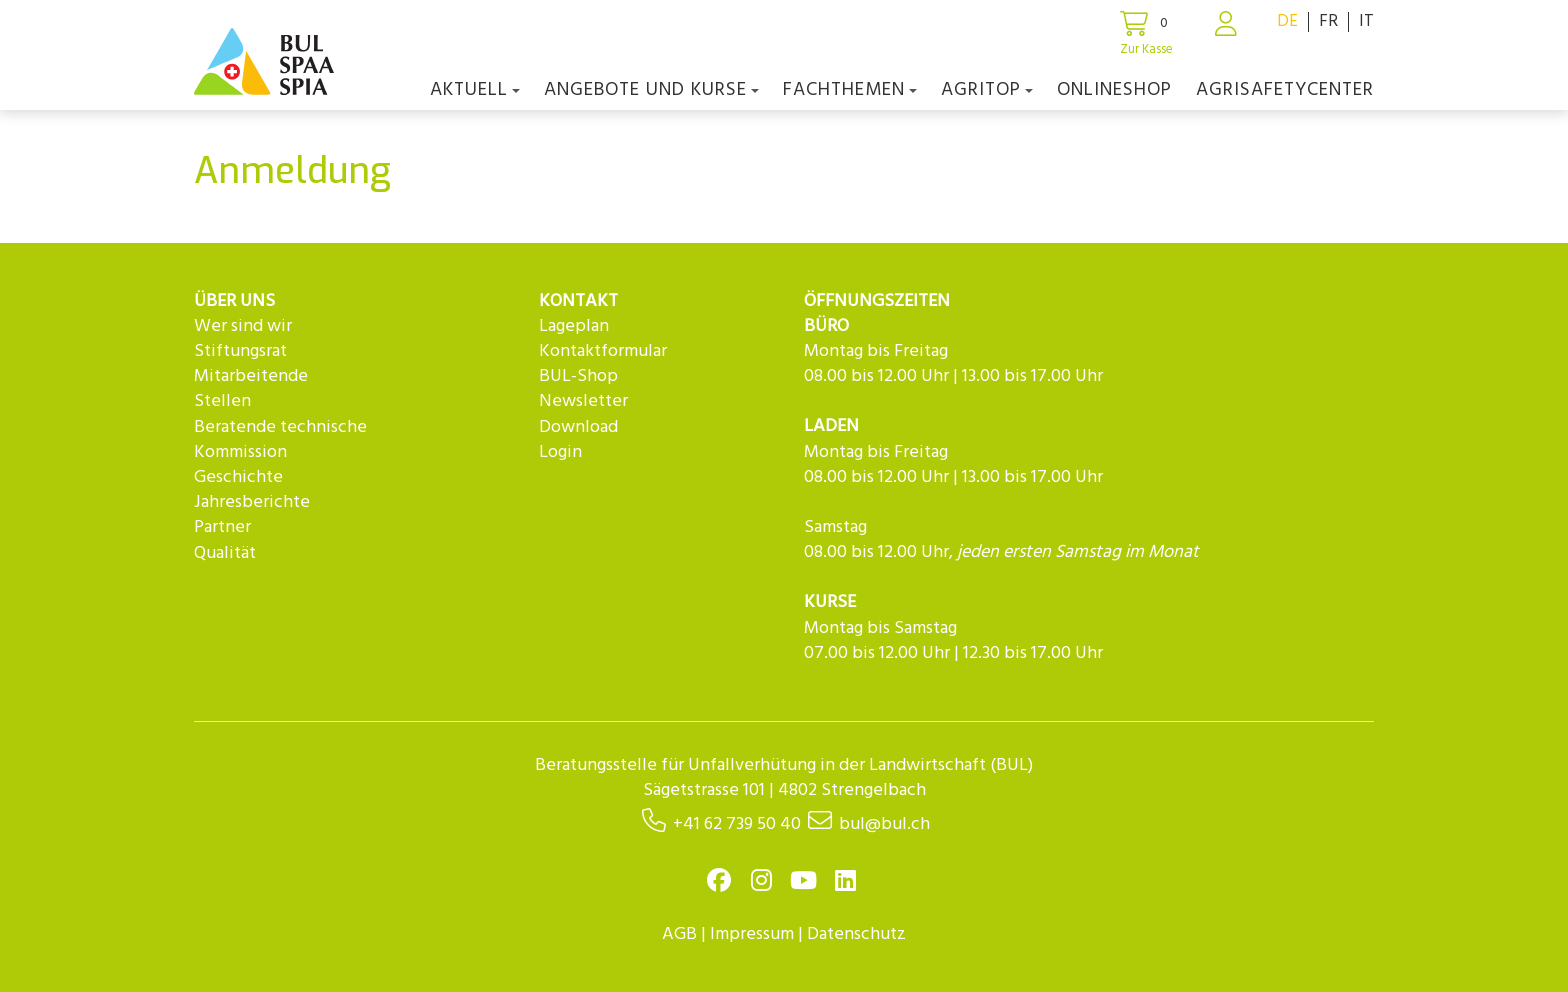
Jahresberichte (252, 502)
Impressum (752, 934)
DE (1287, 21)
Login (560, 452)
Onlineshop (1114, 90)
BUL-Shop (578, 376)
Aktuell (475, 90)
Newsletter (583, 401)
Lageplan (574, 326)
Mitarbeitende (251, 376)
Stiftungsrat (240, 351)
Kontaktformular (603, 351)
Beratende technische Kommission (280, 440)
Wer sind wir (243, 326)
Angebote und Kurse (651, 90)
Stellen (222, 401)
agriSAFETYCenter (1285, 90)
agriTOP (987, 90)
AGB (679, 934)
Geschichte (238, 477)
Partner (222, 527)
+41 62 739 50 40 (737, 824)
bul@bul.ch (884, 824)
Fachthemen (850, 90)
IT (1366, 21)
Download (578, 427)
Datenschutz (856, 934)
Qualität (225, 553)
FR (1328, 21)
